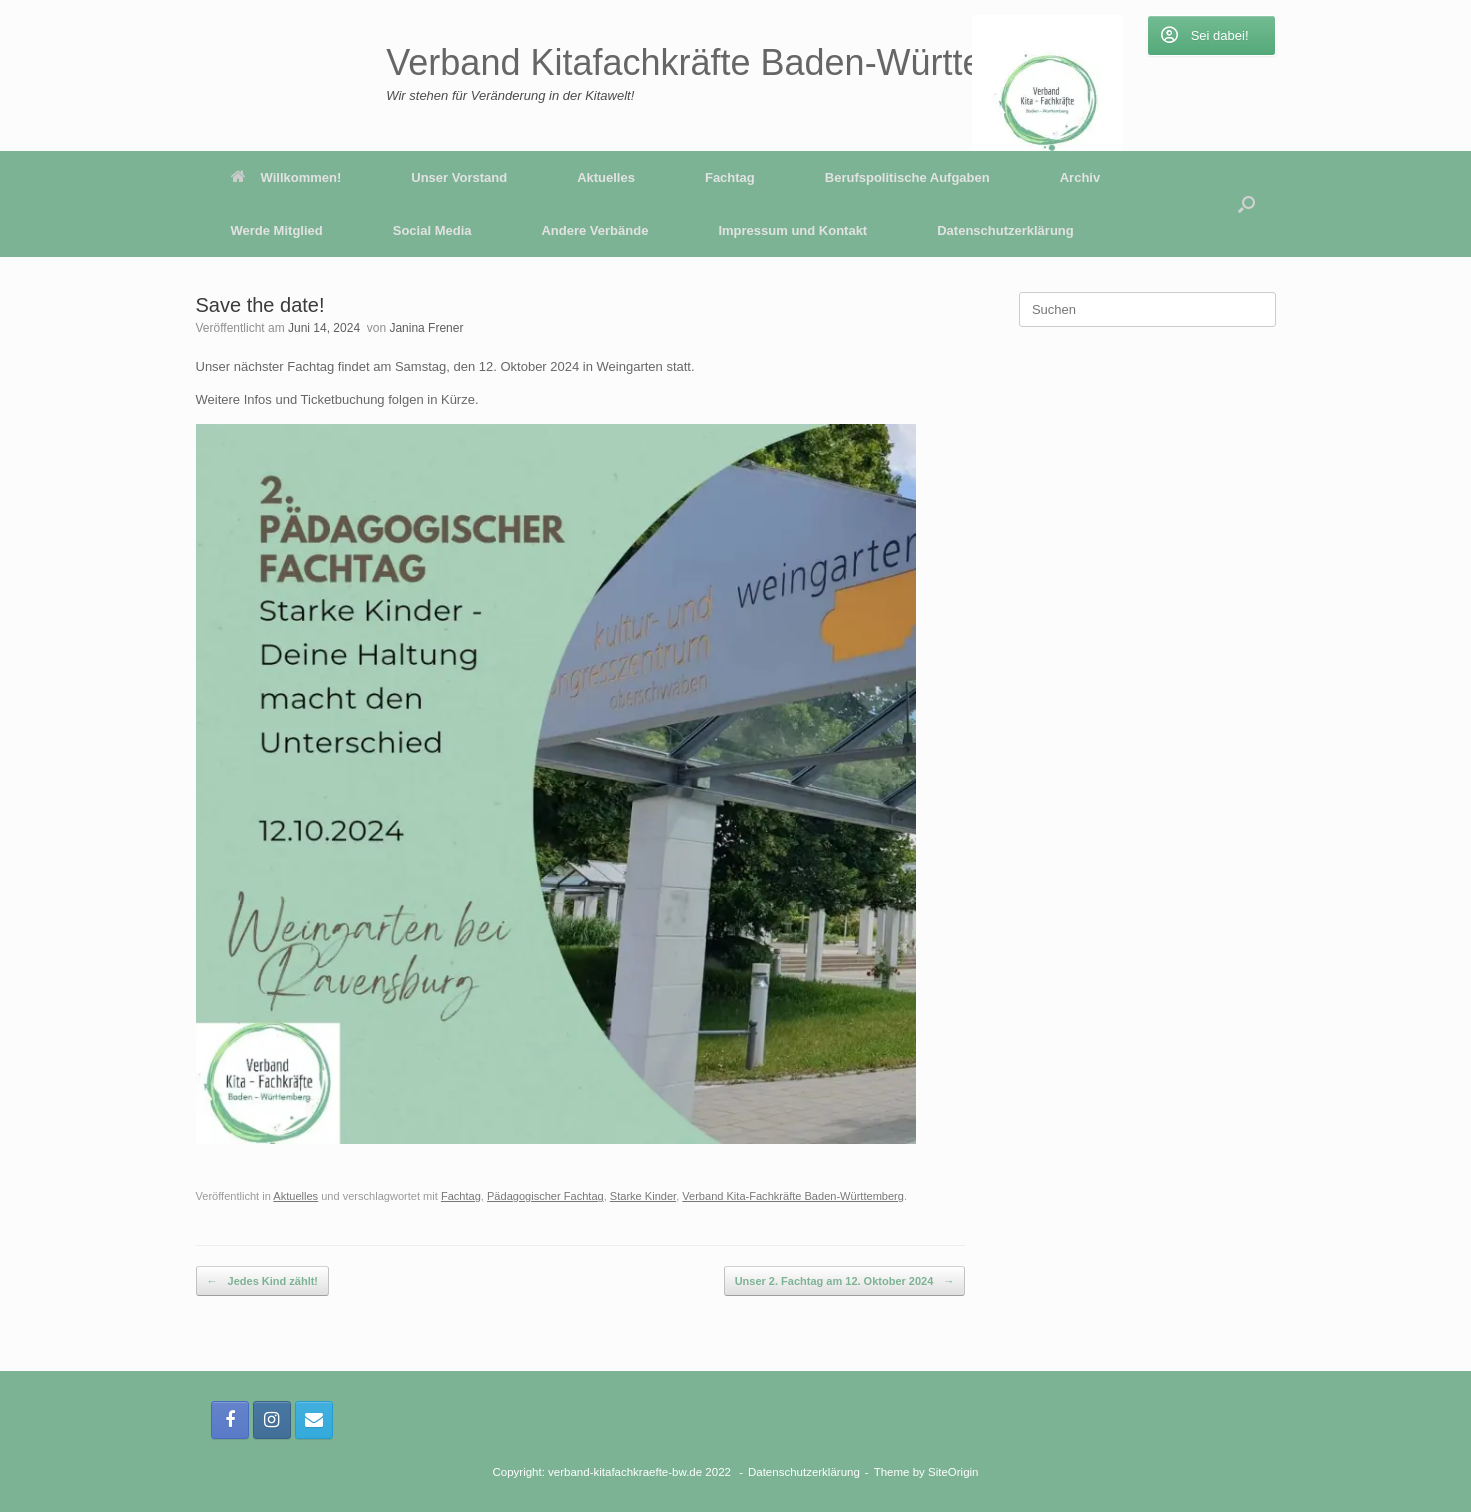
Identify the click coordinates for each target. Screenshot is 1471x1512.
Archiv (1080, 177)
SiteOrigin (953, 1472)
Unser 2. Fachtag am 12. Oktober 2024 (845, 1281)
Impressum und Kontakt (792, 230)
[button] (1246, 204)
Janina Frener (426, 328)
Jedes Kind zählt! (263, 1281)
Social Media (432, 230)
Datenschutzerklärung (1005, 230)
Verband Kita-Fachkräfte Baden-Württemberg (793, 1196)
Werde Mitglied (277, 230)
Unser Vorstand (459, 177)
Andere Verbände (594, 230)
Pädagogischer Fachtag (545, 1196)
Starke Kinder (643, 1196)
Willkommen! (286, 177)
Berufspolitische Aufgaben (907, 177)
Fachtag (730, 177)
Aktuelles (606, 177)
